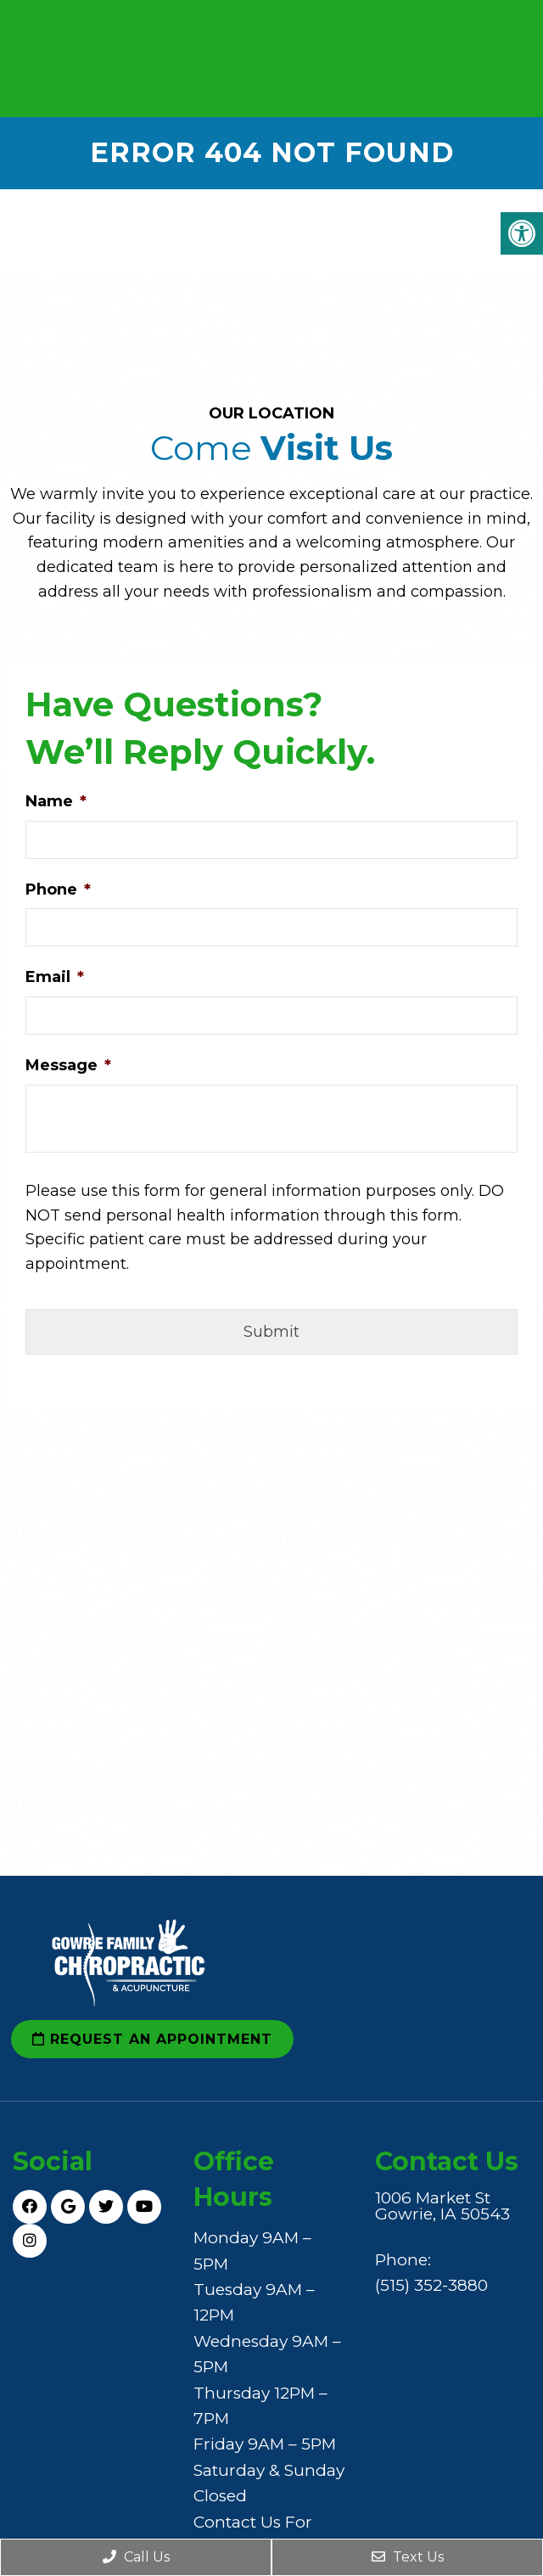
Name (56, 801)
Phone (58, 889)
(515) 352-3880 (431, 2285)
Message (68, 1065)
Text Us (408, 2557)
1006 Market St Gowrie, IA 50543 (442, 2206)
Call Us (136, 2557)
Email (54, 977)
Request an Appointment (152, 2039)
